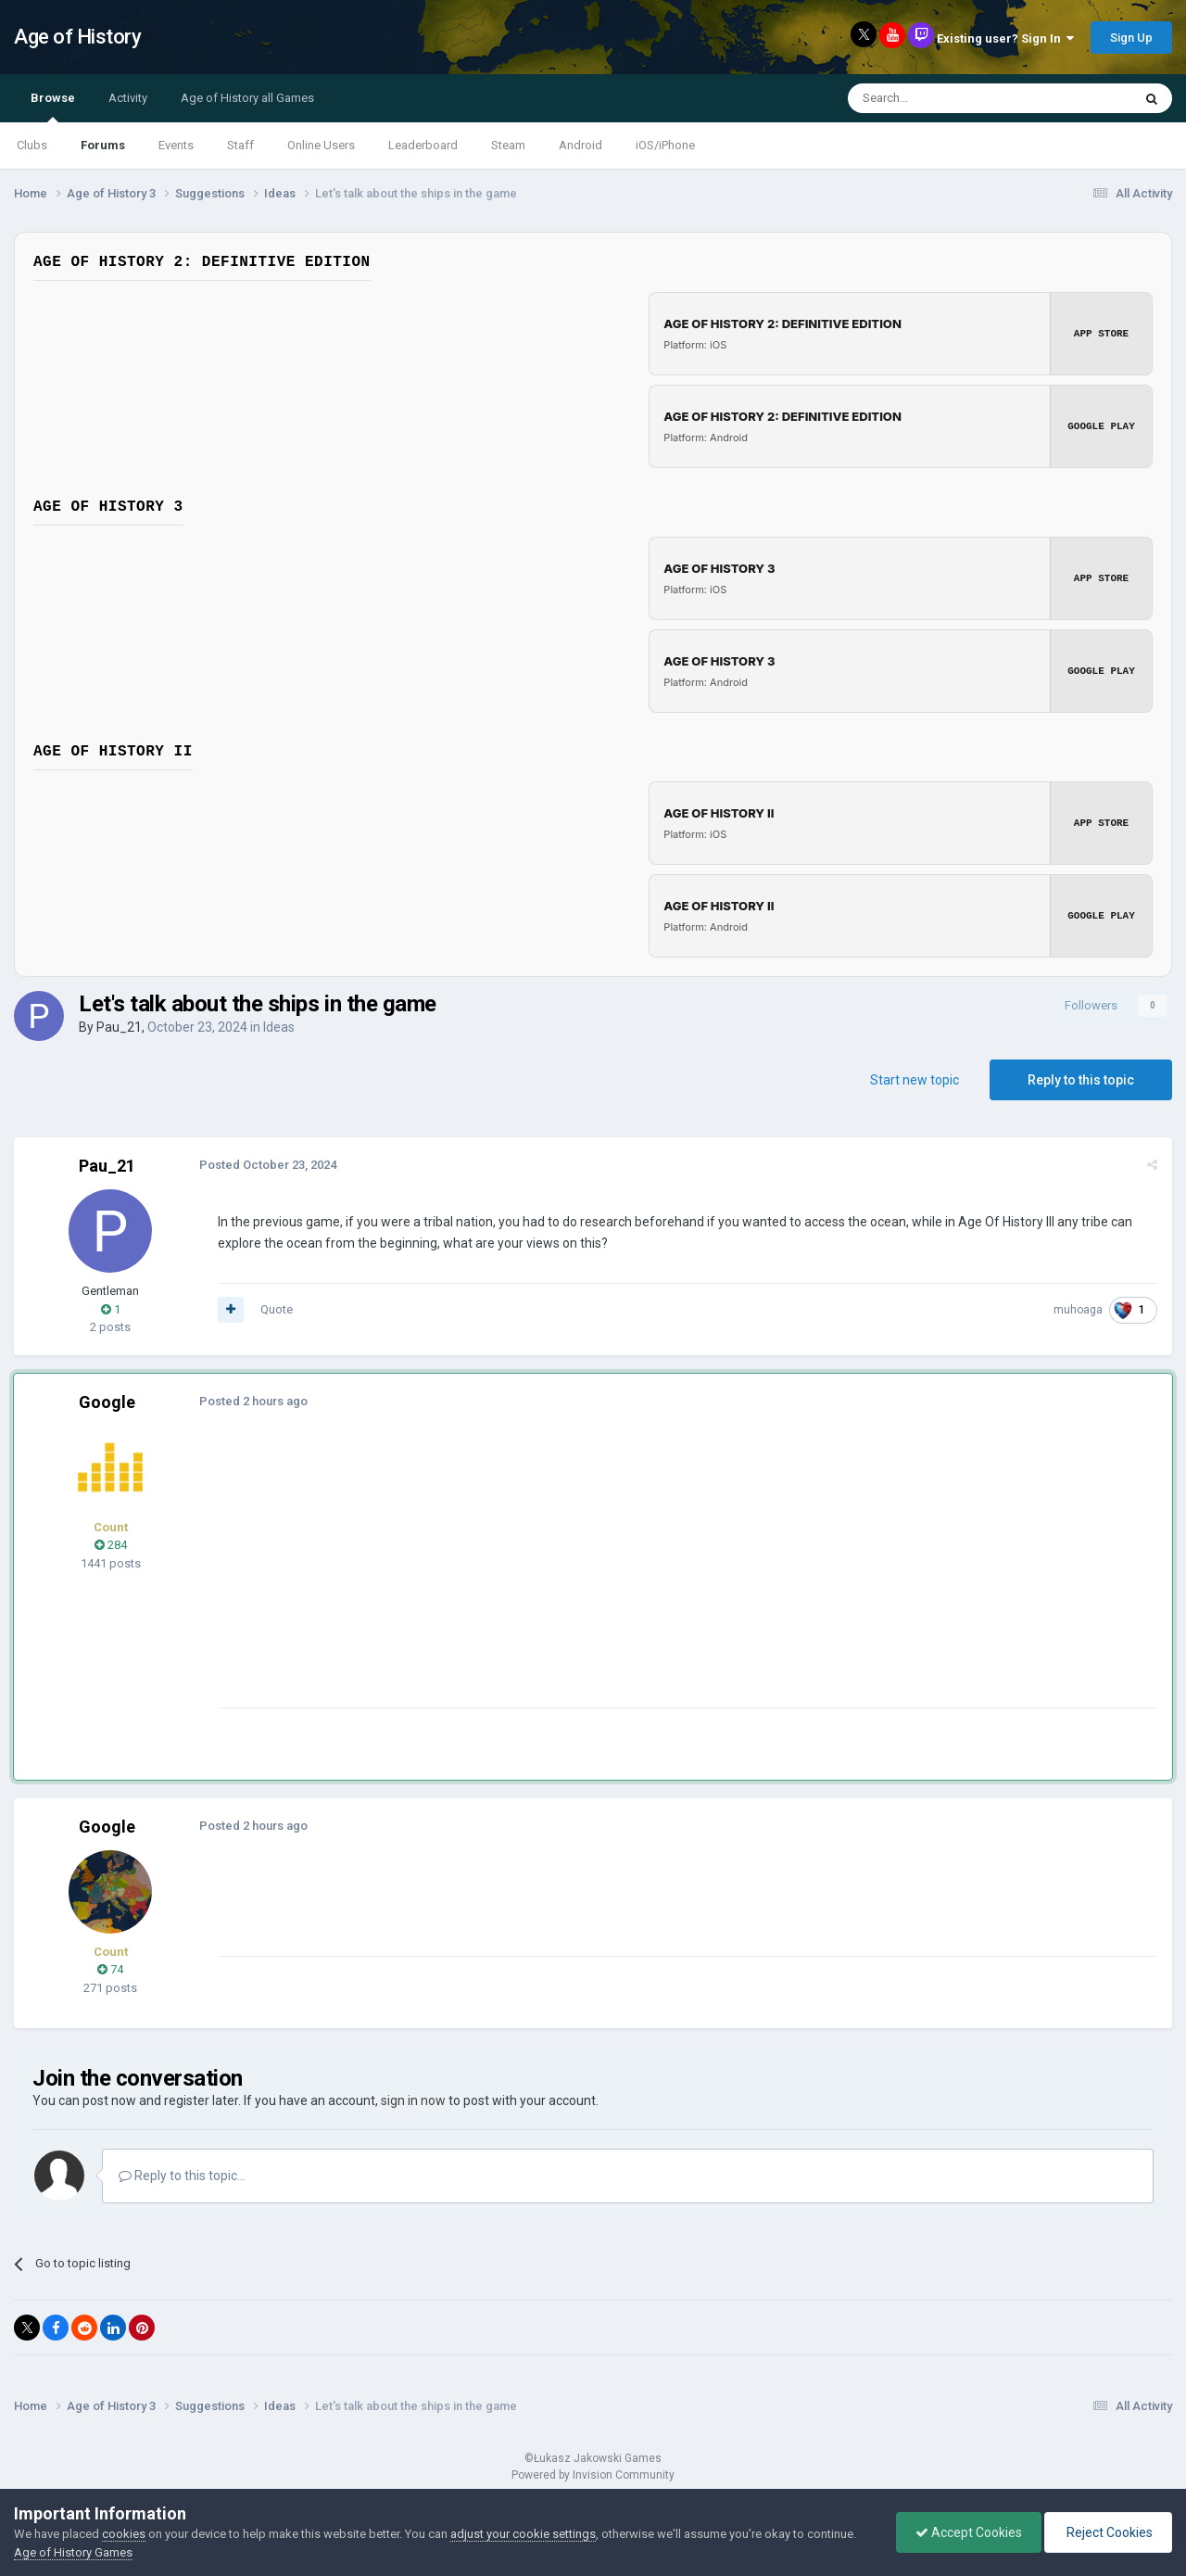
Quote (276, 1309)
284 (111, 1545)
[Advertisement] (555, 1577)
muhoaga (1078, 1309)
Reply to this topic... (182, 2175)
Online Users (321, 145)
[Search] (945, 98)
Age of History (77, 36)
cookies (123, 2534)
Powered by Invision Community (593, 2474)
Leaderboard (423, 145)
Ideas (279, 1027)
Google (107, 1402)
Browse (53, 106)
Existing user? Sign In (1005, 38)
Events (176, 145)
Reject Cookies (1108, 2532)
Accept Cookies (968, 2532)
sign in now (413, 2100)
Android (580, 145)
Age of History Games (73, 2552)
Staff (240, 145)
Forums (103, 145)
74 (110, 1969)
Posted (267, 1165)
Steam (508, 145)
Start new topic (914, 1079)
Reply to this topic (1081, 1079)
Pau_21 (119, 1027)
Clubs (32, 145)
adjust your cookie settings (523, 2534)
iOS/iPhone (665, 145)
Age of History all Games (247, 98)
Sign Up (1131, 37)
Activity (127, 98)
